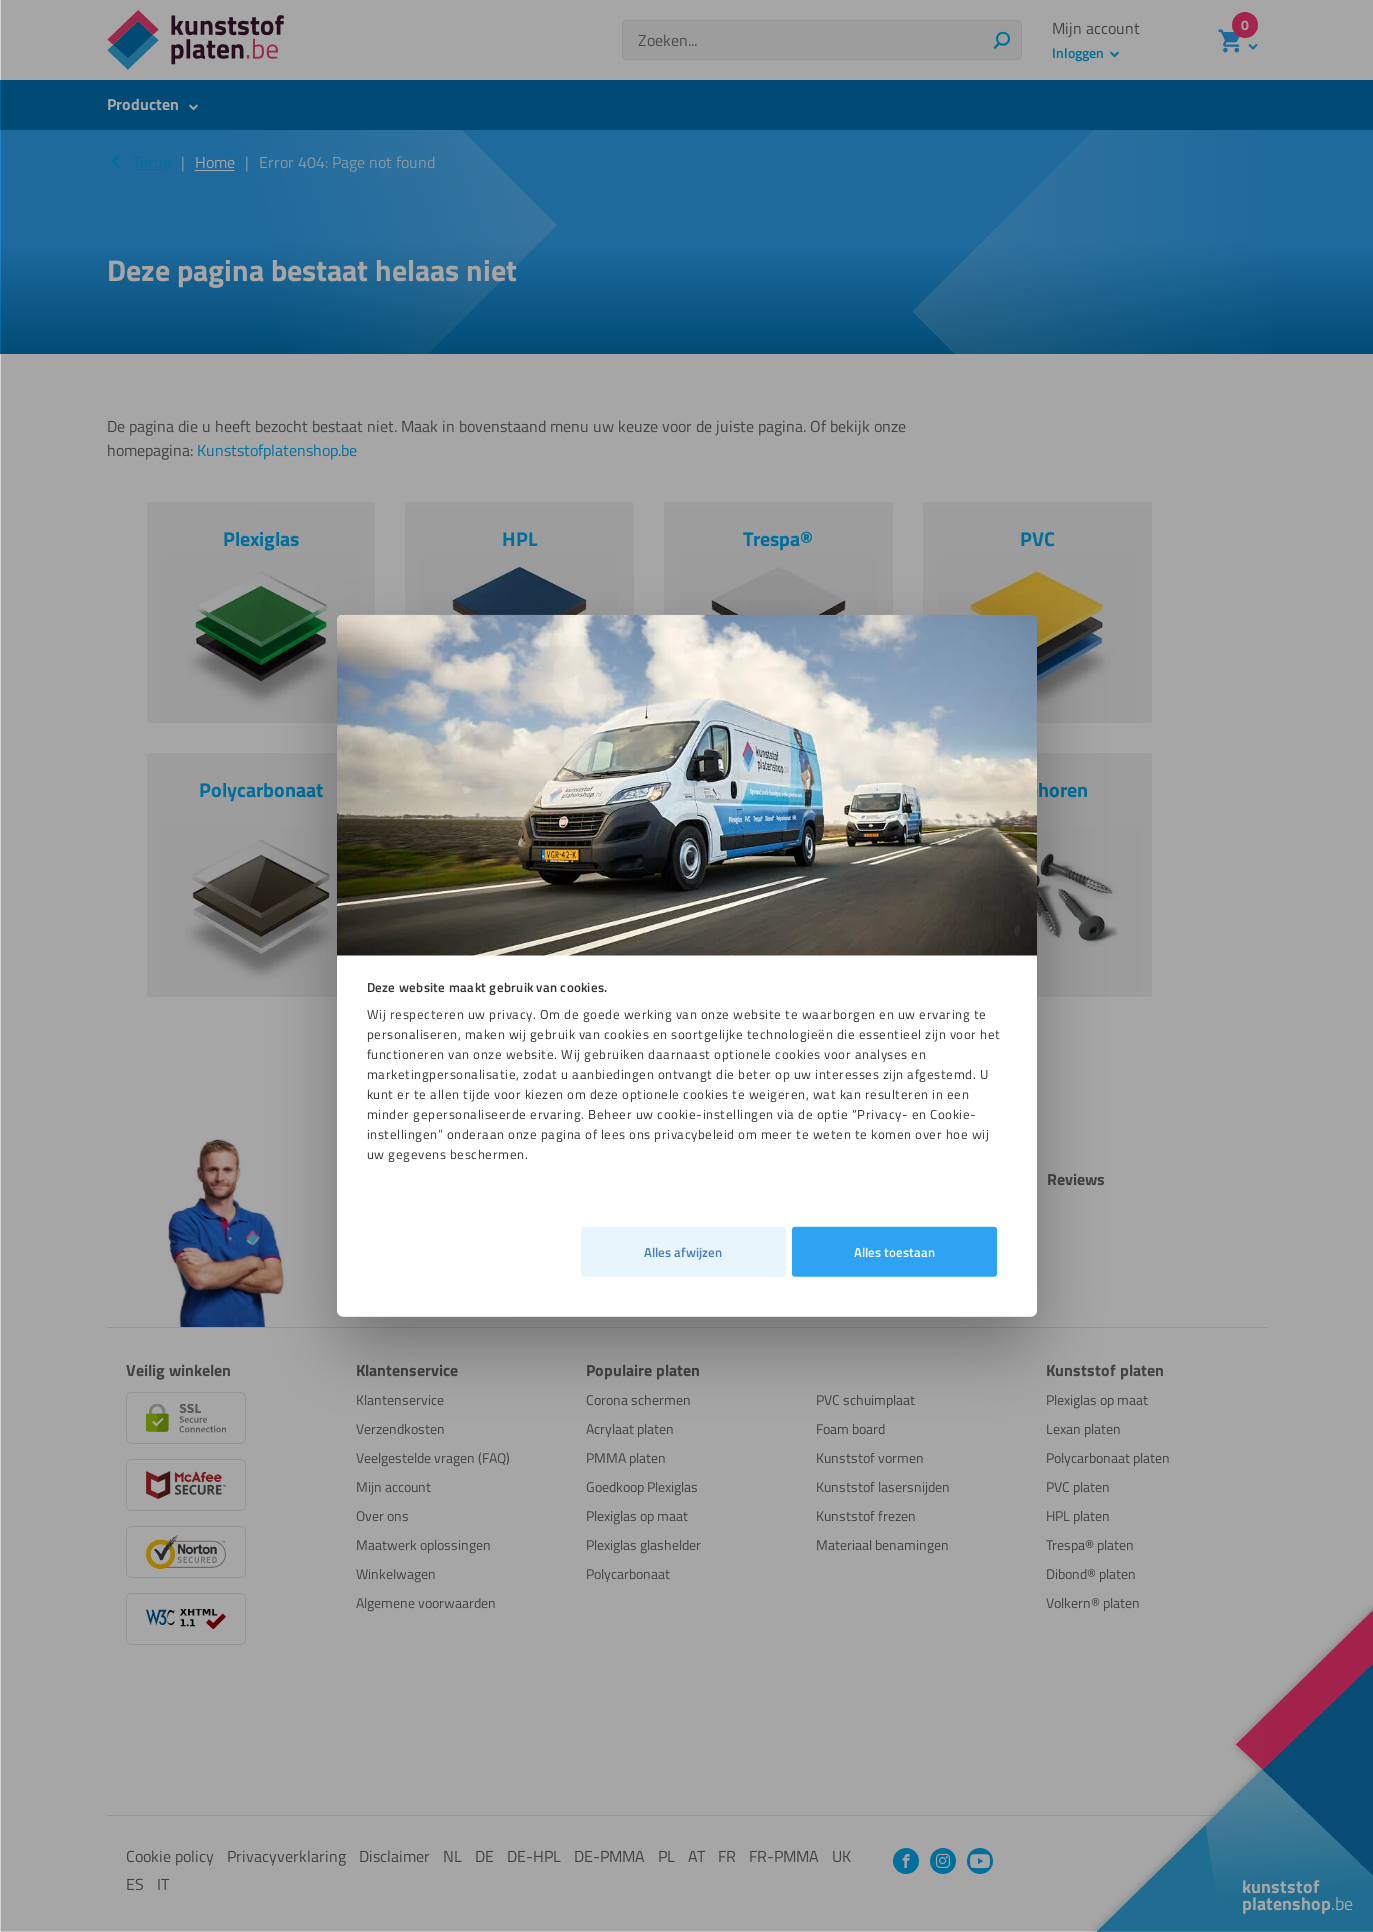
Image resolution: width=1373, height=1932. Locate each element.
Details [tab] (679, 1267)
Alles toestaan (894, 1267)
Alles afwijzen (412, 1164)
